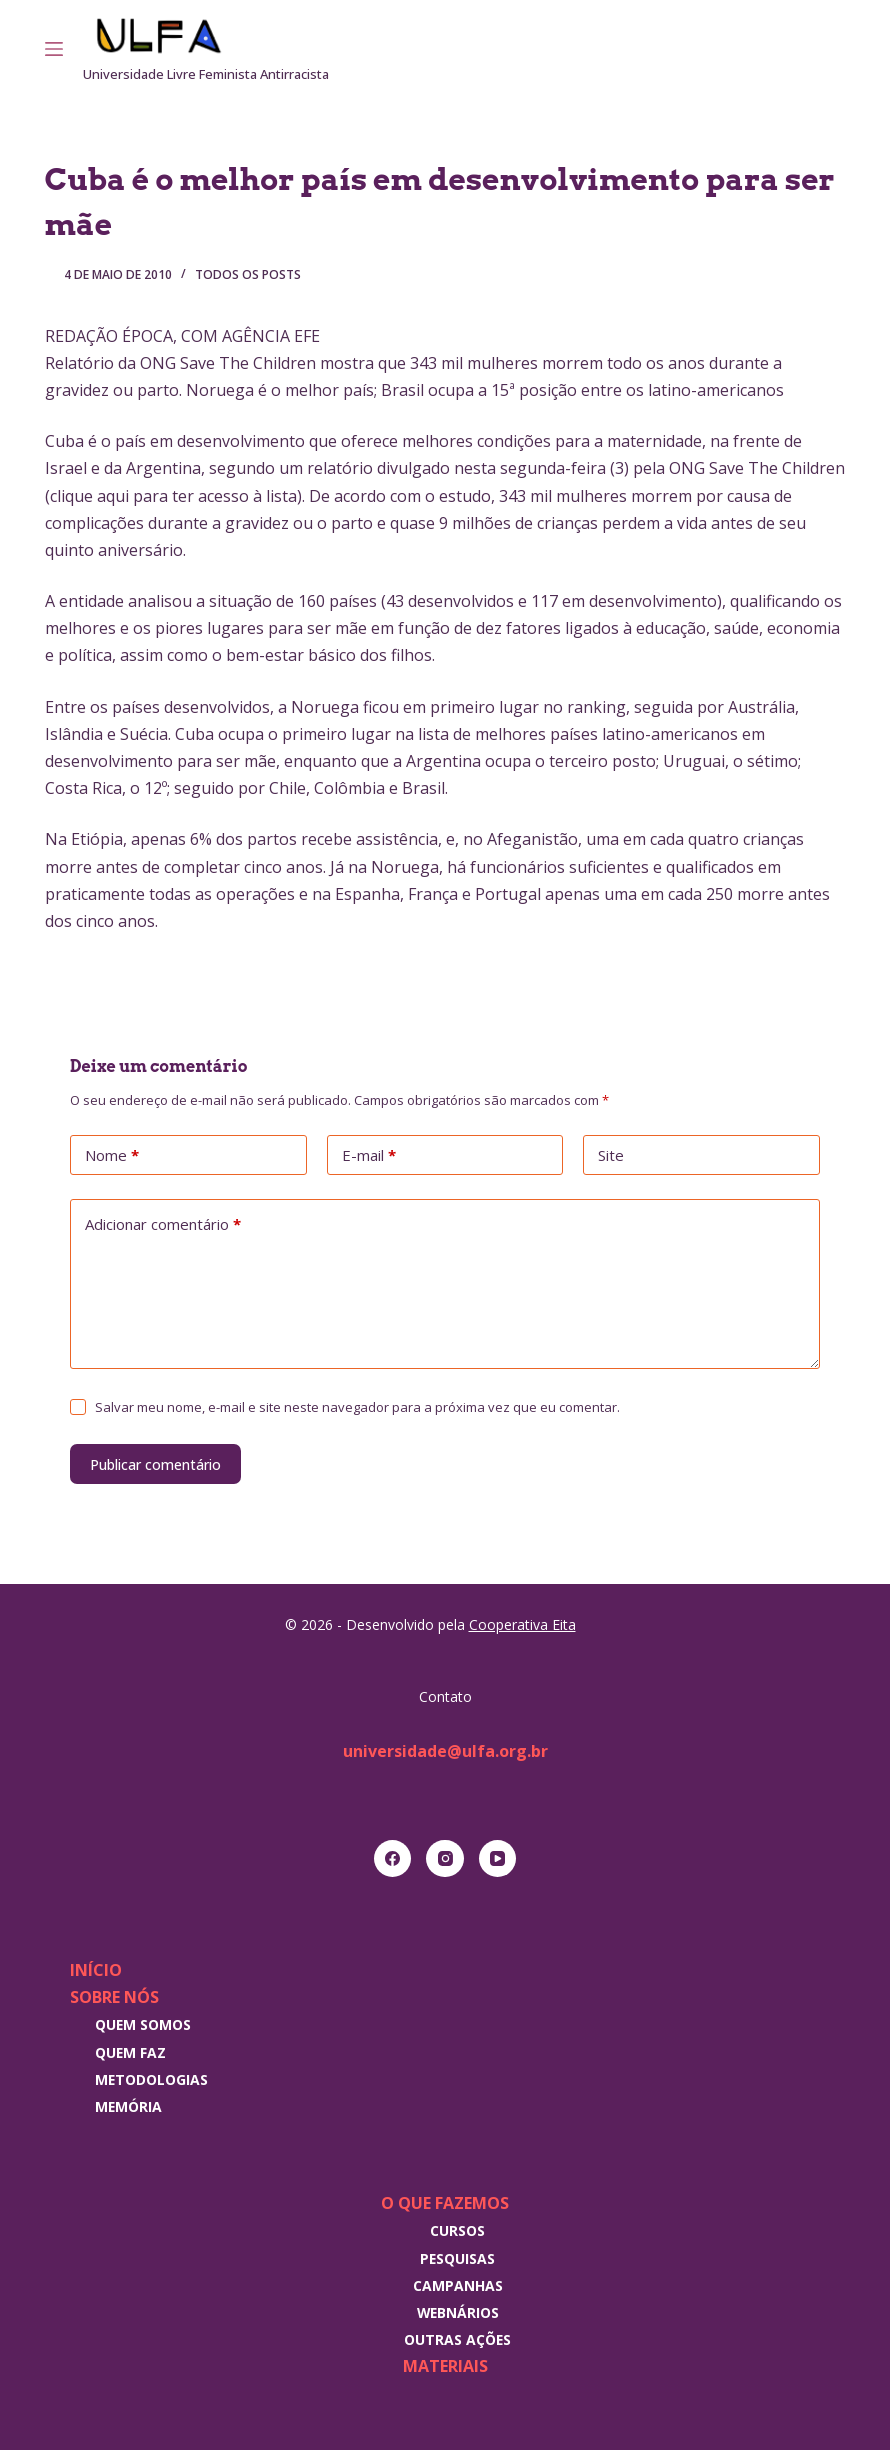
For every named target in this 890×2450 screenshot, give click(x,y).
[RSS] (839, 49)
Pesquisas (457, 2258)
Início (96, 1970)
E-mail (369, 1156)
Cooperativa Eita (522, 1624)
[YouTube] (498, 1859)
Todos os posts (248, 274)
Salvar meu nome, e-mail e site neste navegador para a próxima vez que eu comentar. (357, 1407)
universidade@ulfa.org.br (445, 1751)
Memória (128, 2106)
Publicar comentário (155, 1464)
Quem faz (130, 2052)
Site (611, 1155)
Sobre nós (114, 1997)
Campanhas (458, 2285)
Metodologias (151, 2079)
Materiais (445, 2366)
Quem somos (143, 2024)
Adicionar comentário (163, 1225)
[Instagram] (811, 49)
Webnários (458, 2312)
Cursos (457, 2230)
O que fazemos (445, 2203)
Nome (112, 1156)
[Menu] (54, 49)
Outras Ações (457, 2339)
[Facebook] (393, 1859)
